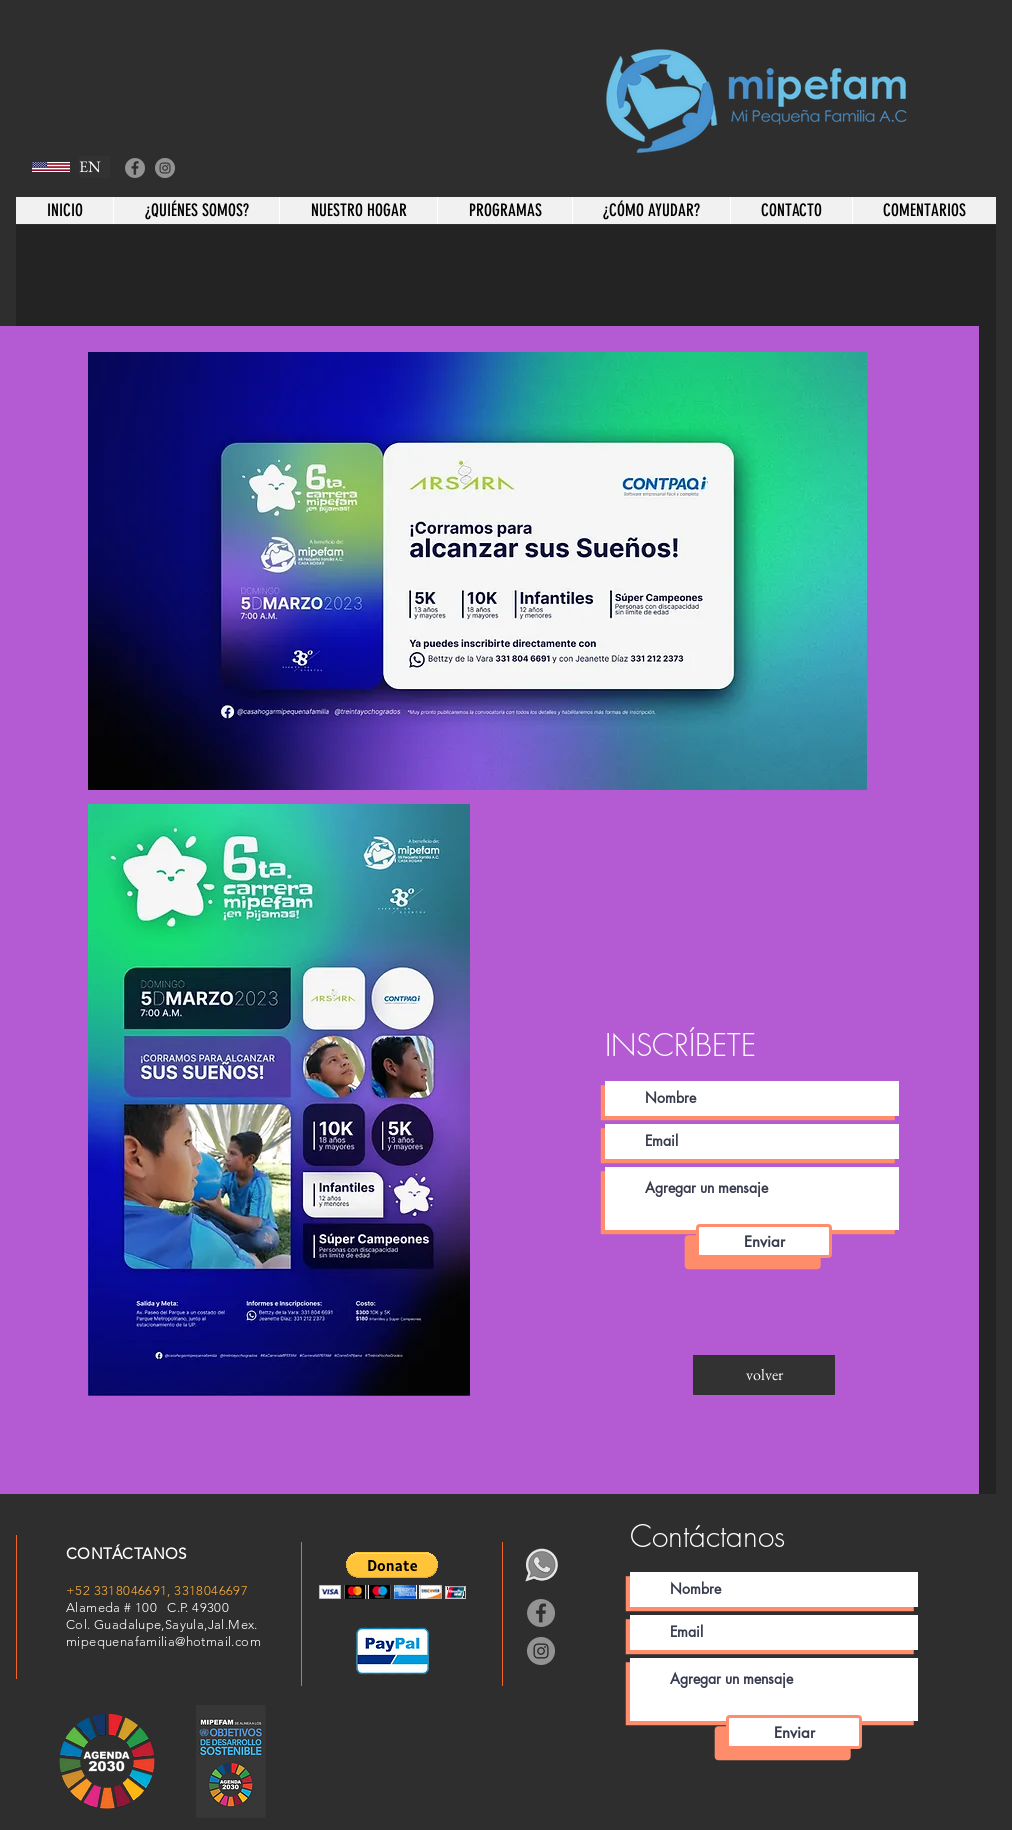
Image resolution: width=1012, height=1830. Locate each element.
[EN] (94, 167)
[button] (392, 1575)
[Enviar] (764, 1241)
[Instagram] (165, 168)
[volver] (764, 1375)
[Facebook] (135, 168)
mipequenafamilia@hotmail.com (163, 1641)
